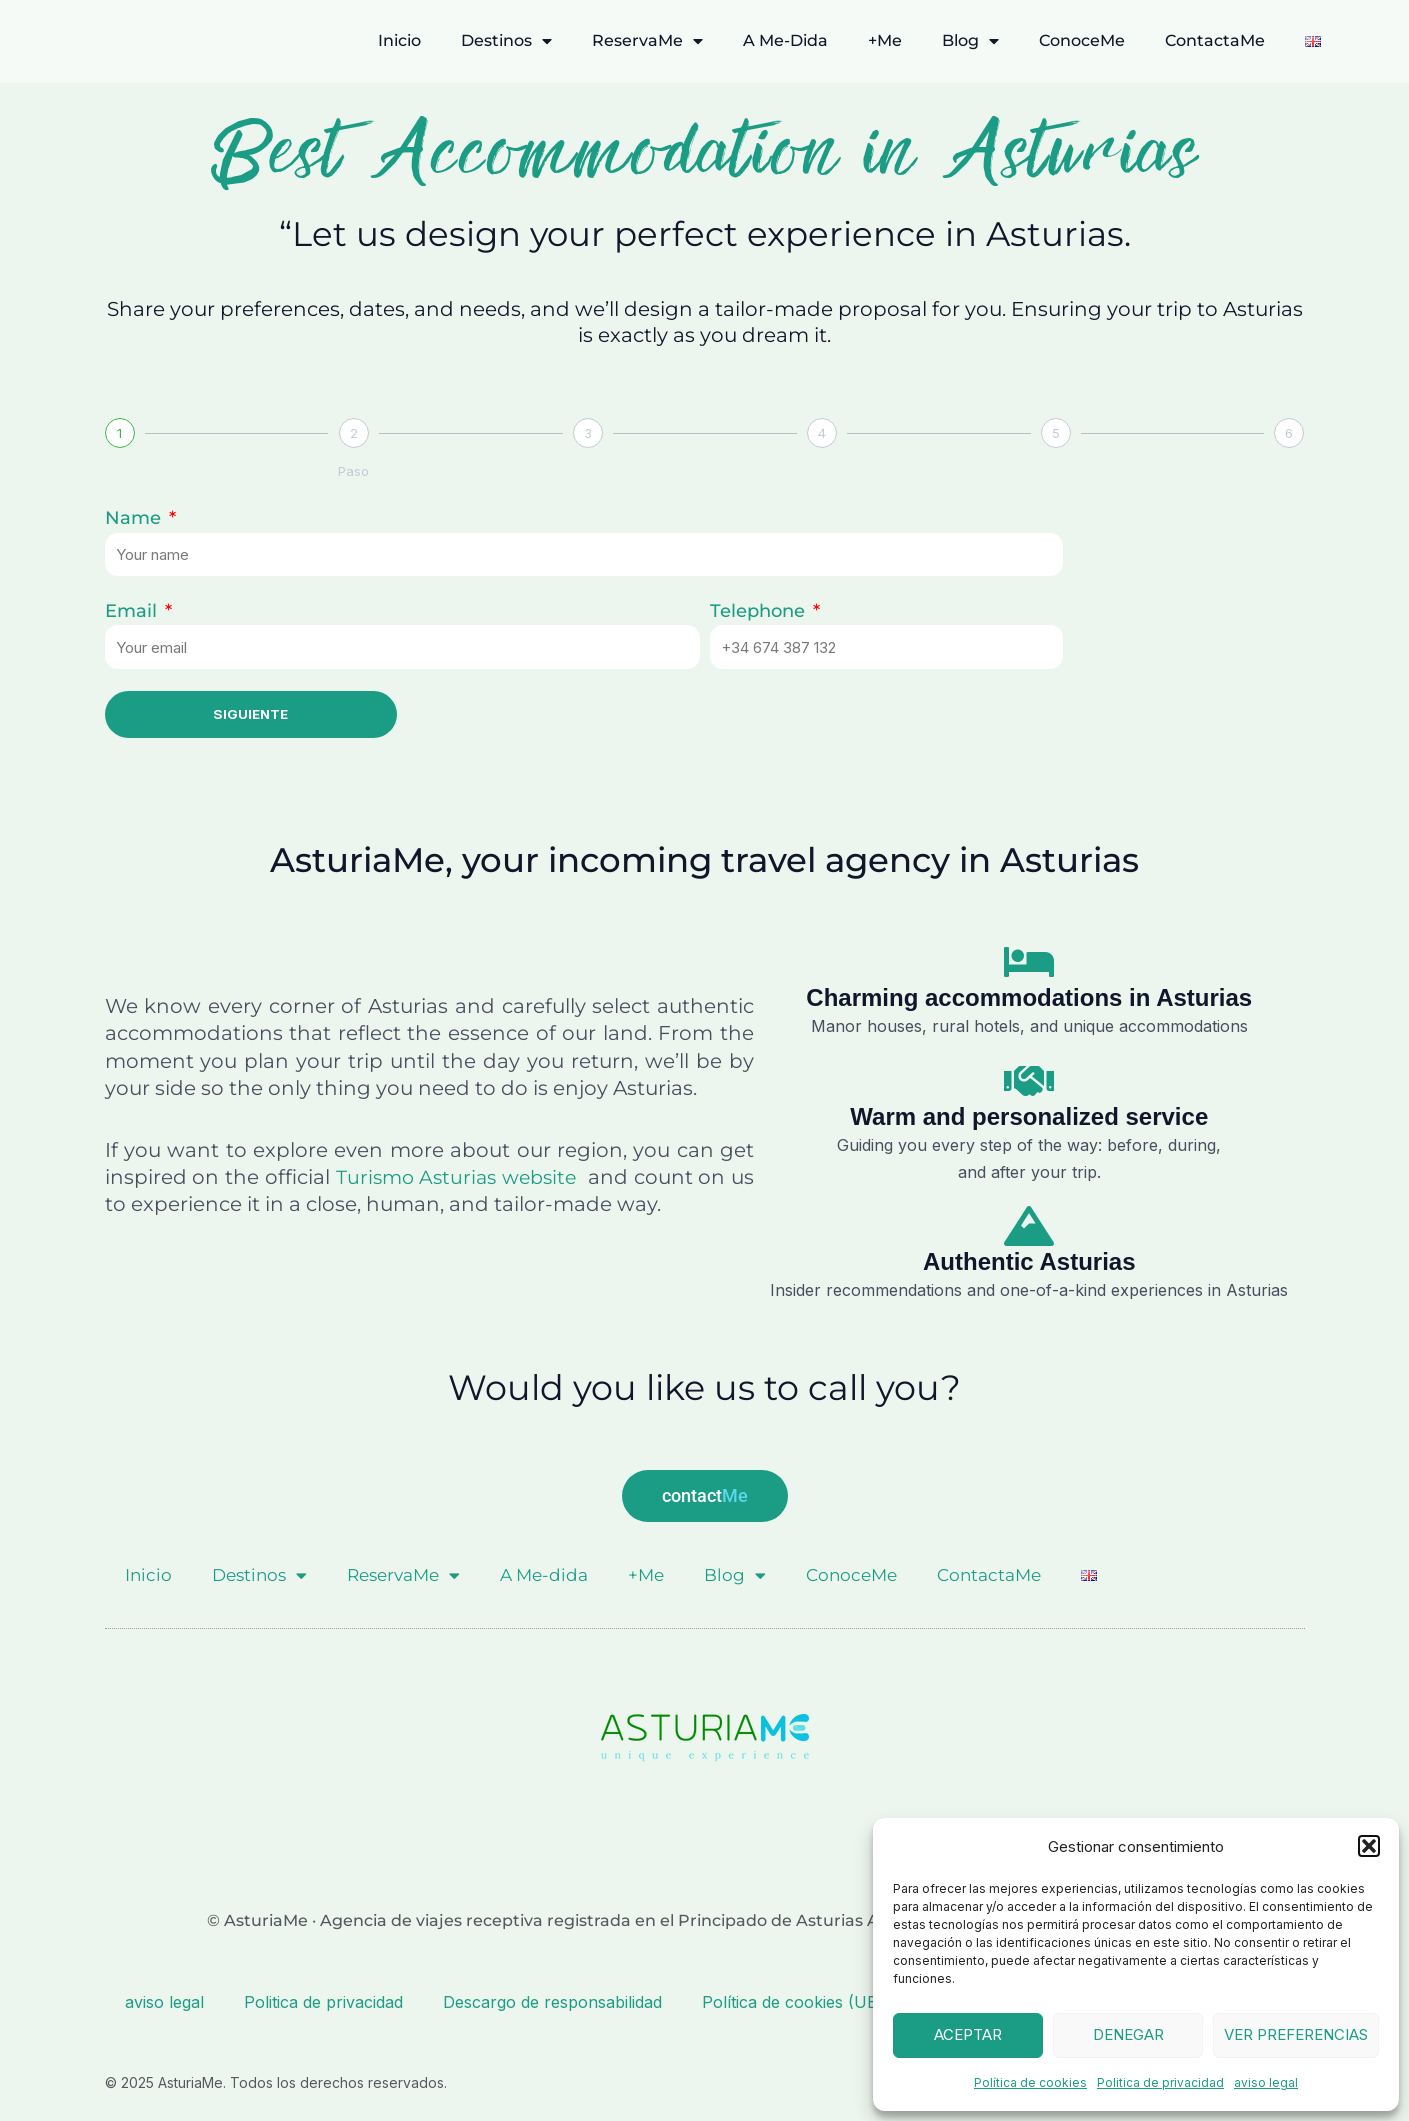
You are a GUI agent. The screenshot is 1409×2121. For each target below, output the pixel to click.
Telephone (760, 611)
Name (135, 518)
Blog (970, 41)
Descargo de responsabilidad (552, 2001)
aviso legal (1266, 2082)
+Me (885, 40)
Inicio (399, 40)
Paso (353, 471)
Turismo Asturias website (470, 1178)
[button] (1369, 1846)
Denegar (1128, 2034)
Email (133, 611)
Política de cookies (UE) (792, 2001)
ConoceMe (1082, 40)
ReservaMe (647, 41)
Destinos (506, 41)
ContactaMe (1215, 40)
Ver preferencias (1296, 2034)
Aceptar (968, 2034)
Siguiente (251, 714)
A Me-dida (785, 40)
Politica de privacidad (1160, 2082)
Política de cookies (1030, 2082)
